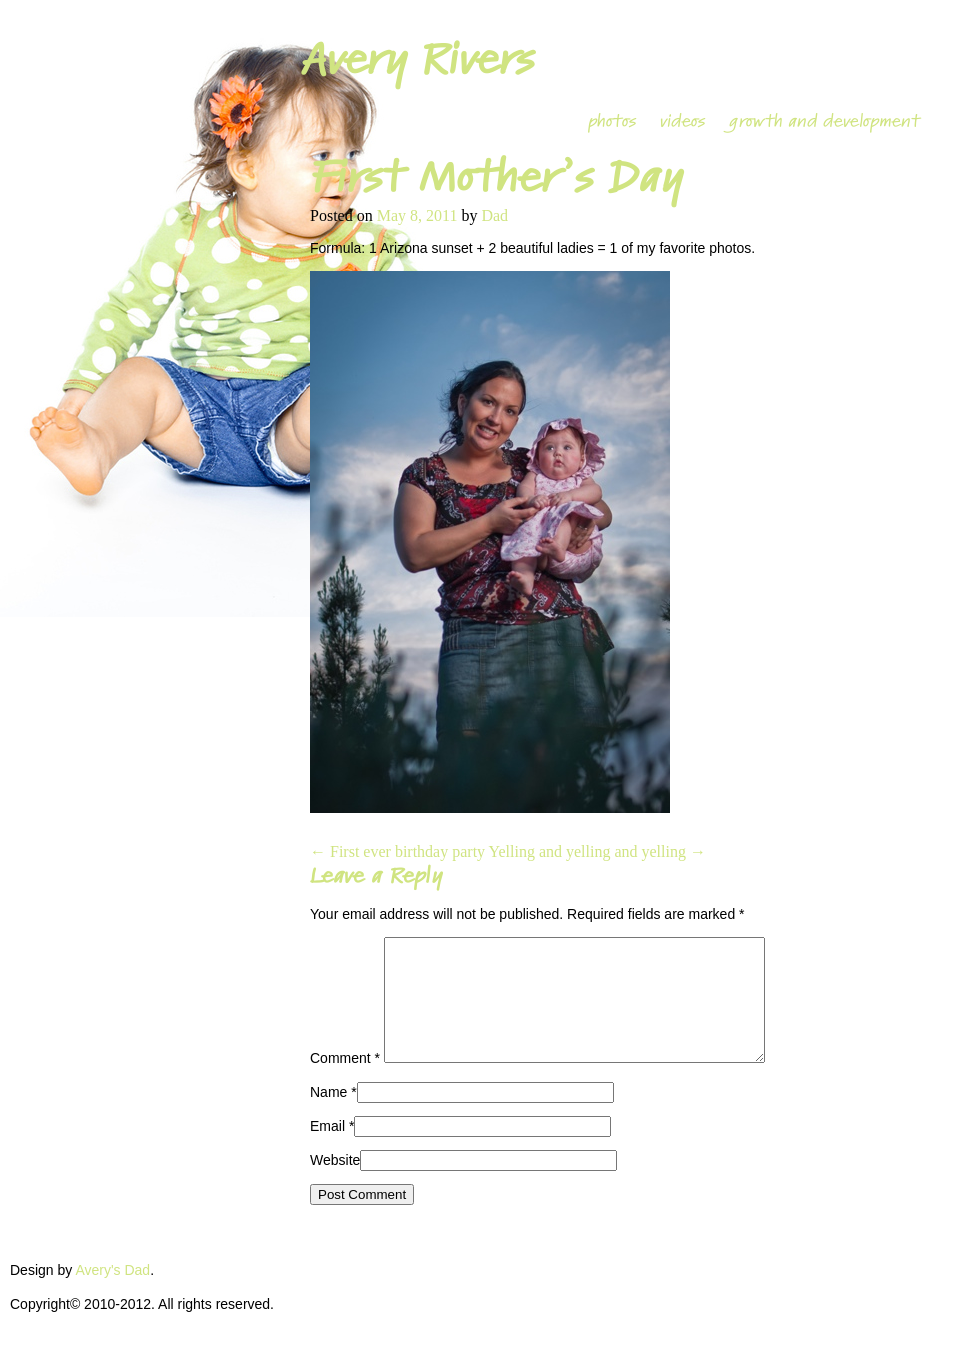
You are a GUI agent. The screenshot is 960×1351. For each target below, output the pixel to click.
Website (335, 1184)
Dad (494, 215)
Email (327, 1150)
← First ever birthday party (397, 851)
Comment (345, 1082)
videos (682, 121)
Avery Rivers (417, 59)
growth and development (824, 121)
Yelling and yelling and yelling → (596, 851)
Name (328, 1116)
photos (612, 121)
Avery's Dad (112, 1294)
